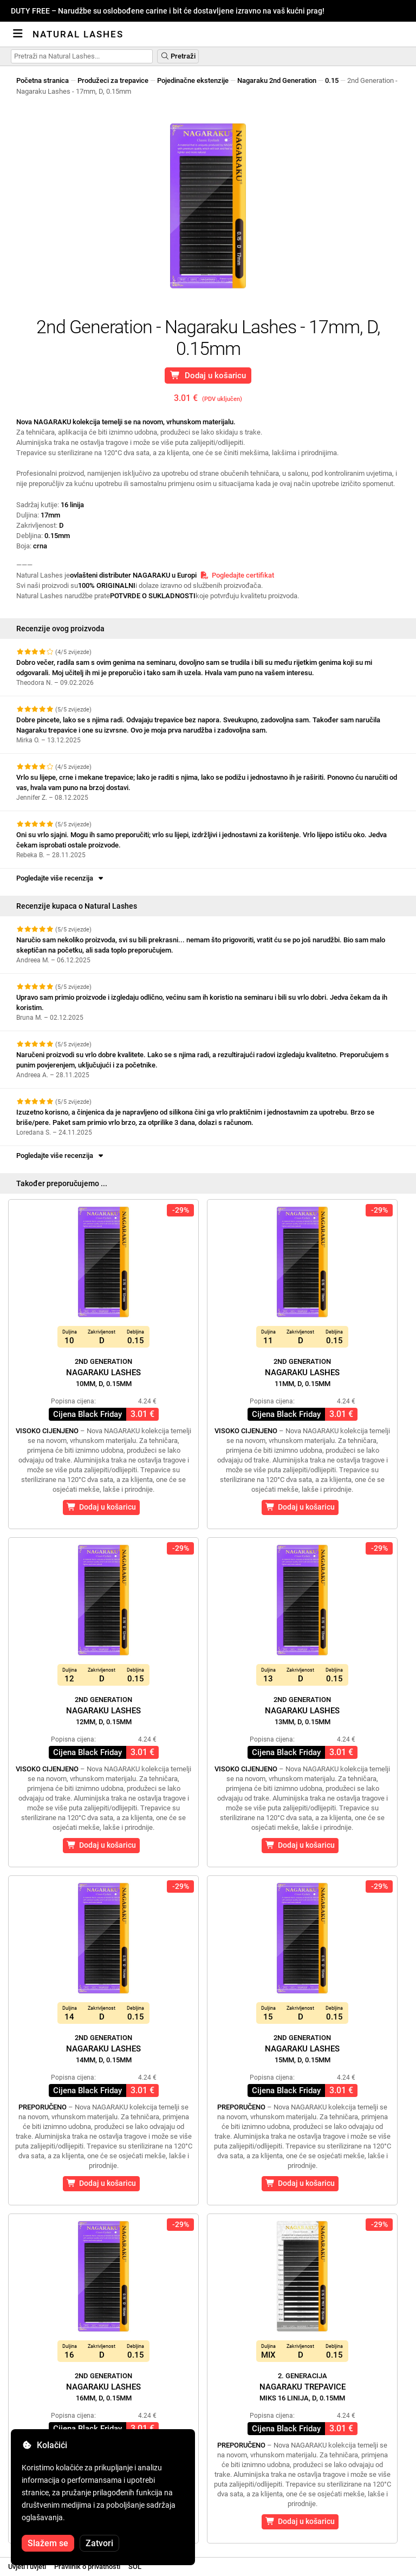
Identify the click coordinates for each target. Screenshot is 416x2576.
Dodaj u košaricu (208, 375)
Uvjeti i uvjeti (27, 2566)
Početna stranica (42, 80)
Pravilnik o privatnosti (87, 2566)
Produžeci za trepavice (112, 80)
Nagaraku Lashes (103, 1372)
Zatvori (99, 2543)
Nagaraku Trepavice (302, 2387)
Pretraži (178, 56)
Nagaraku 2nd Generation (276, 80)
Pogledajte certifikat (237, 575)
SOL (134, 2566)
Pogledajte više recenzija (60, 878)
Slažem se (48, 2543)
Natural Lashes (77, 34)
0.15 (332, 80)
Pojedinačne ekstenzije (193, 80)
